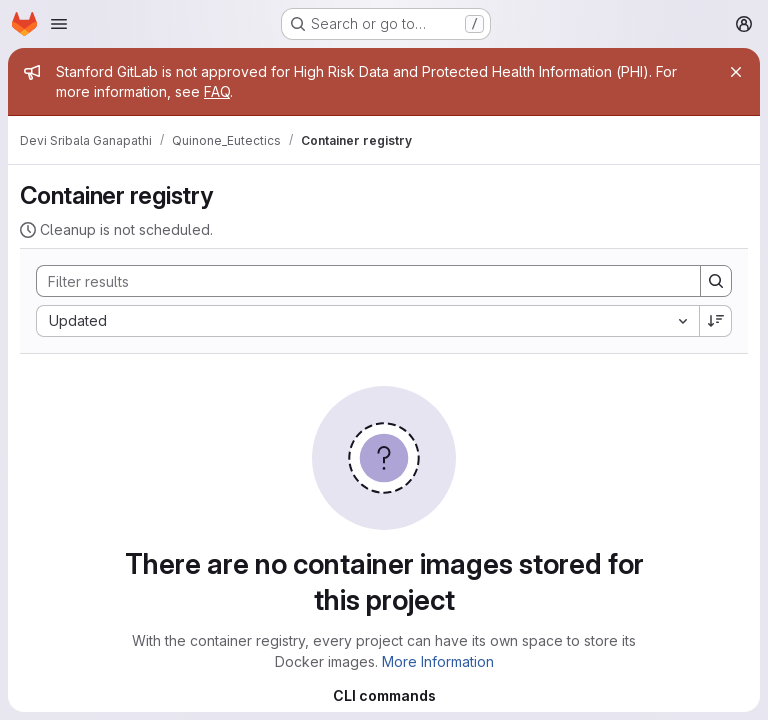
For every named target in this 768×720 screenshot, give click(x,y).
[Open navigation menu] (59, 24)
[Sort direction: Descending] (716, 321)
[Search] (358, 281)
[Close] (736, 72)
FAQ (217, 91)
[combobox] (367, 321)
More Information (438, 661)
